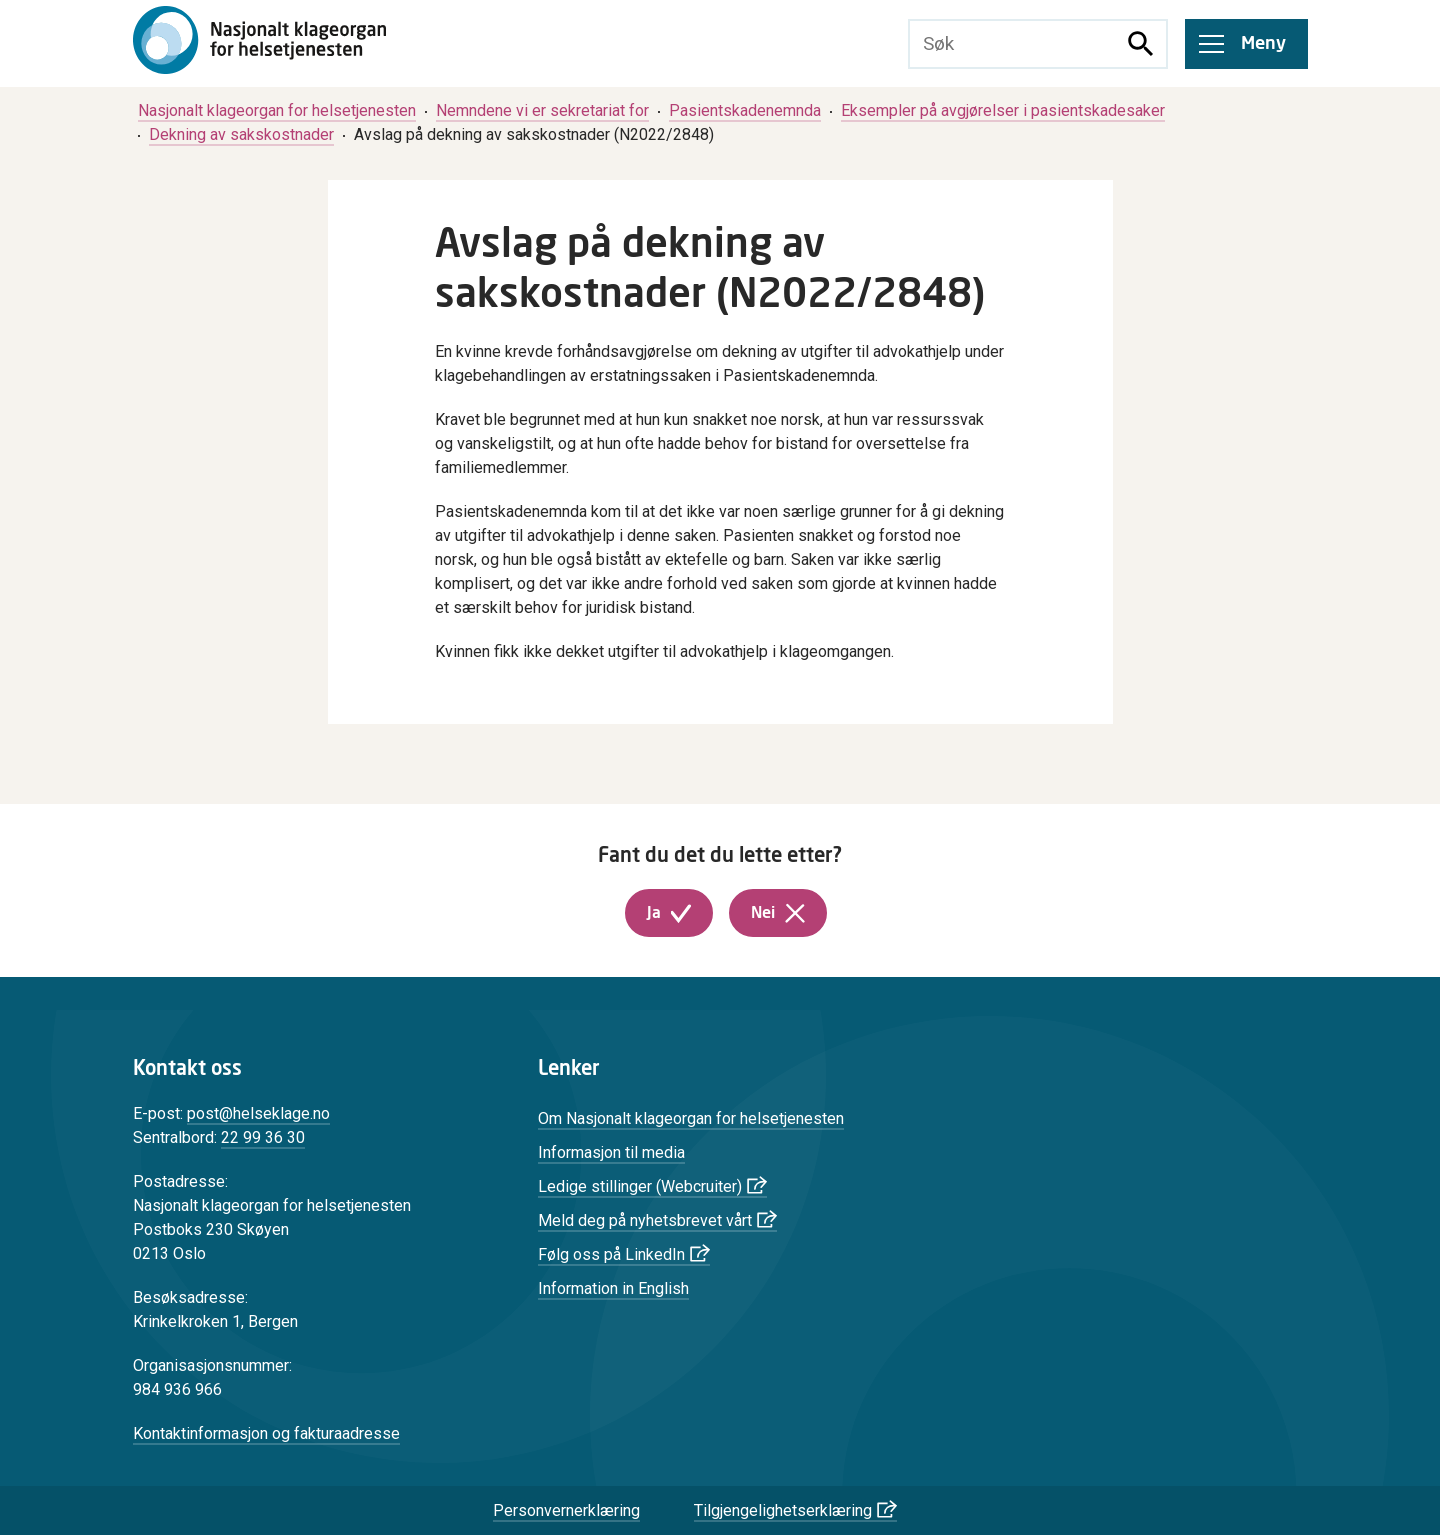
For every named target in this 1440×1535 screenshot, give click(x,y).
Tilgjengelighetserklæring (783, 1510)
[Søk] (1141, 44)
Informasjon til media (611, 1152)
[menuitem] (277, 110)
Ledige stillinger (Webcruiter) (640, 1186)
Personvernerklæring (566, 1510)
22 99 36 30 (263, 1137)
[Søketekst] (1013, 44)
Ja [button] (654, 913)
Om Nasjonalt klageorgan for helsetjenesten (691, 1118)
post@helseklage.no (258, 1113)
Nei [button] (763, 913)
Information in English (613, 1288)
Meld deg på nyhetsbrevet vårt (645, 1220)
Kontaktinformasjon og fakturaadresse (266, 1433)
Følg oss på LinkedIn (611, 1254)
